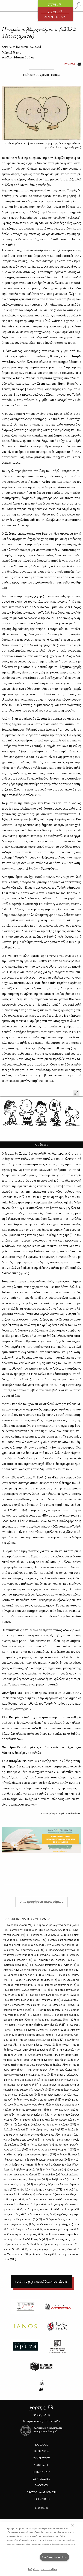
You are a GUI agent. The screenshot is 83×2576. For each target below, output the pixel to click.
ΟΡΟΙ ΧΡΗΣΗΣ (41, 2499)
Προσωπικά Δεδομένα (42, 2492)
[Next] (77, 1113)
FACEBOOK (41, 2444)
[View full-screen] (76, 1093)
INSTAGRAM (41, 2451)
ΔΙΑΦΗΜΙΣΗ (41, 2465)
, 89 (41, 2407)
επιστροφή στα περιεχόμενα (41, 1901)
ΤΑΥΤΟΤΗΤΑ (41, 2485)
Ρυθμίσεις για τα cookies (42, 2569)
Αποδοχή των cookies (54, 2557)
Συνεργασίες (41, 2458)
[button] (72, 2525)
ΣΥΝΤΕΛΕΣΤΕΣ (41, 2478)
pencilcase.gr (41, 2508)
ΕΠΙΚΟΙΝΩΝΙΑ (41, 2471)
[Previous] (6, 1113)
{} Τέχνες (11, 52)
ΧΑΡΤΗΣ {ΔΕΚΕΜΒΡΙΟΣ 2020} (21, 47)
